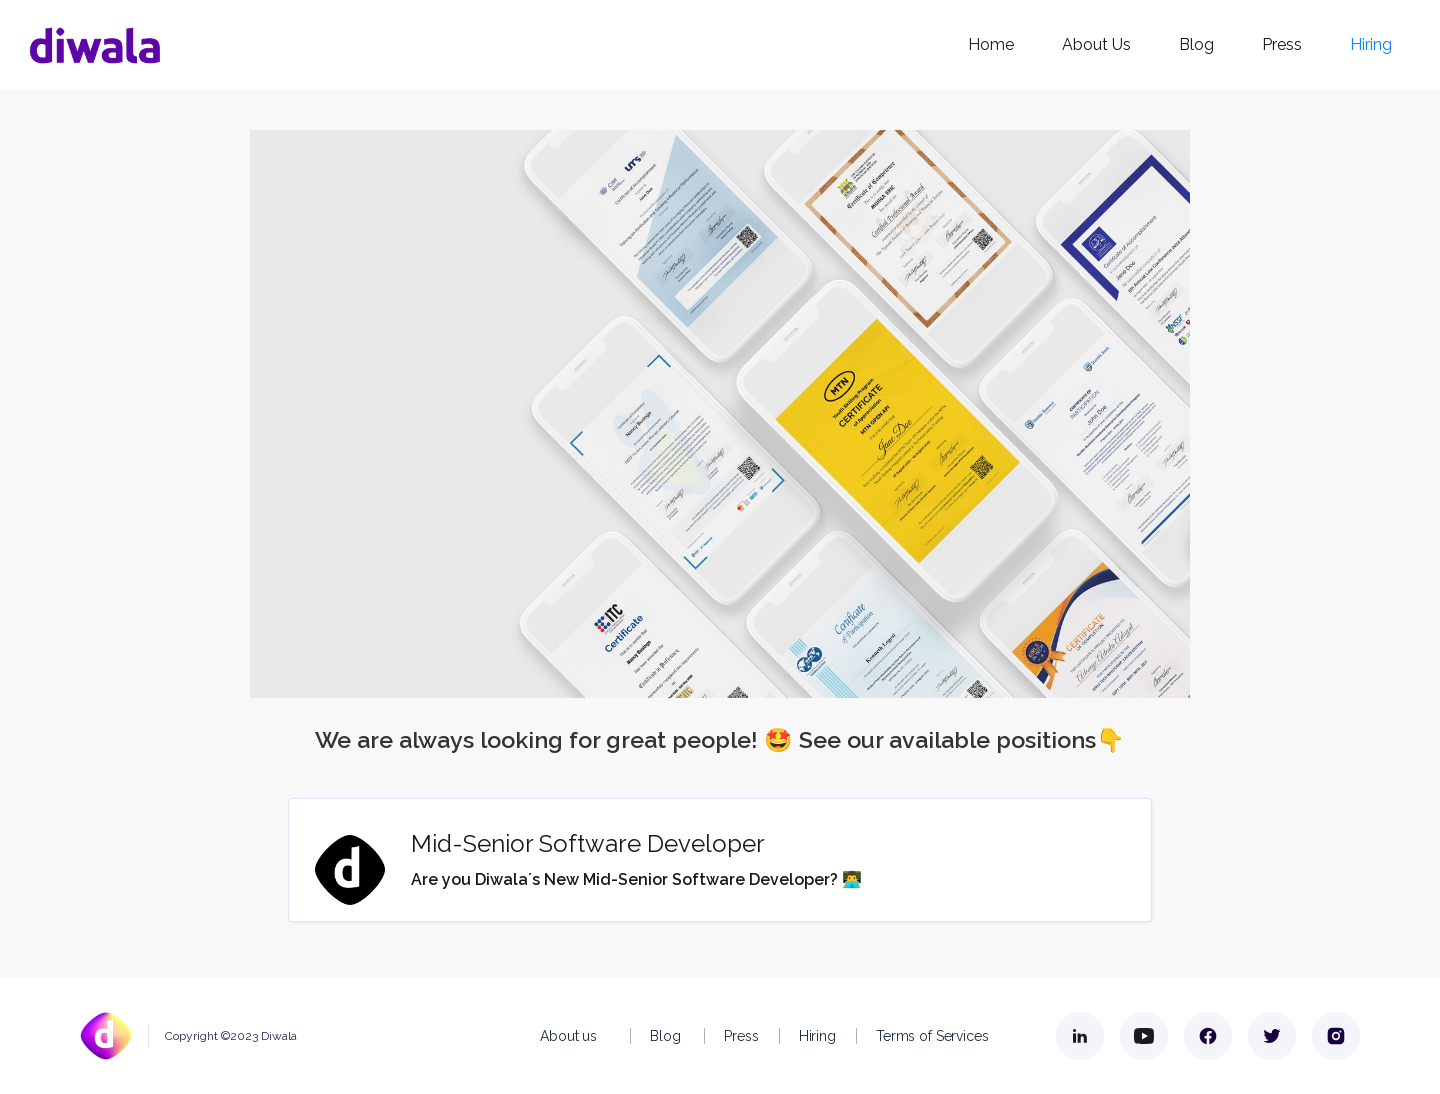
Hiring (1371, 44)
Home (991, 44)
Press (1282, 44)
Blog (1196, 44)
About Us (1096, 44)
